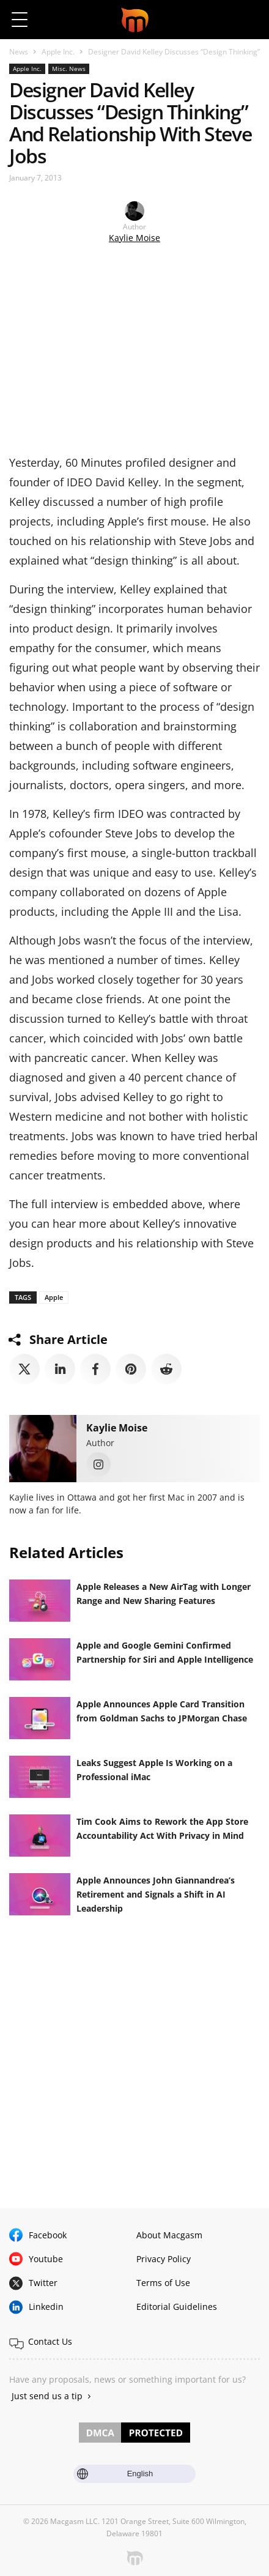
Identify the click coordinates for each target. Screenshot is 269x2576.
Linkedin (46, 2306)
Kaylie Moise (134, 237)
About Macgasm (169, 2235)
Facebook (48, 2235)
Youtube (46, 2259)
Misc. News (69, 68)
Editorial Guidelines (176, 2306)
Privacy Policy (163, 2259)
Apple (54, 1297)
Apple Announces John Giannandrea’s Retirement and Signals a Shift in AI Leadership (155, 1894)
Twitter (43, 2282)
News (18, 51)
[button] (249, 19)
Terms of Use (163, 2282)
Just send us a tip (47, 2396)
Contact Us (50, 2341)
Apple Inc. (58, 51)
